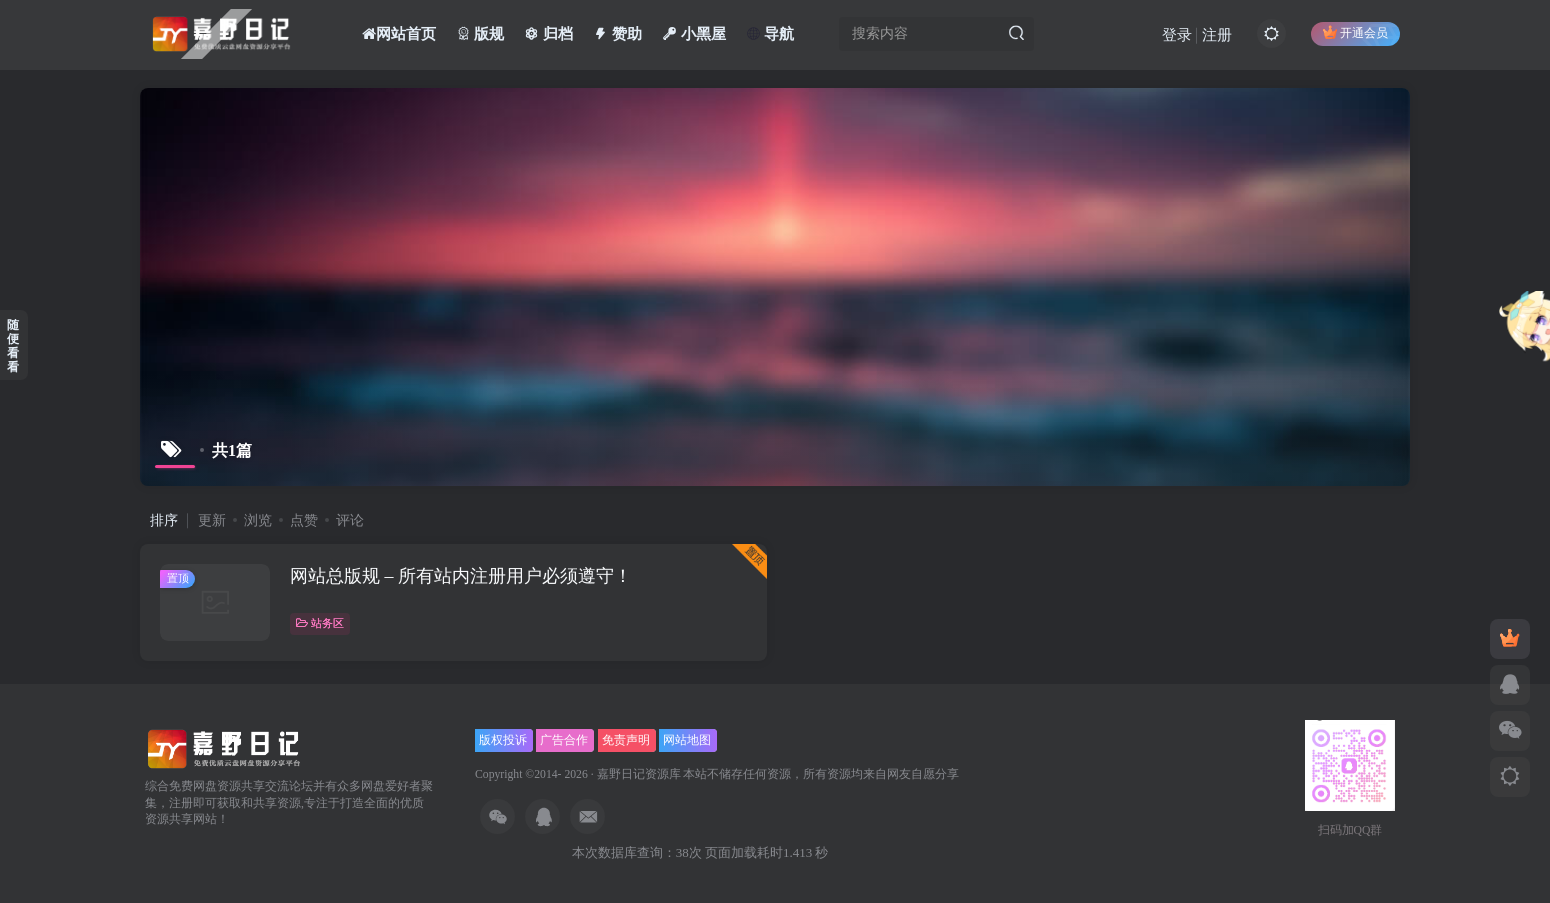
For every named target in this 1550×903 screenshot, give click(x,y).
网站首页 (399, 34)
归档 (548, 34)
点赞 (304, 520)
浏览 (258, 520)
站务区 (320, 623)
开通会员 (1355, 32)
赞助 (617, 34)
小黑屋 (694, 34)
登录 (1177, 35)
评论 (350, 520)
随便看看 (13, 346)
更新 (212, 520)
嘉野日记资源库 (639, 774)
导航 (770, 34)
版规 (480, 34)
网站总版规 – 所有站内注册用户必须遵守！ (461, 576)
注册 (1217, 35)
